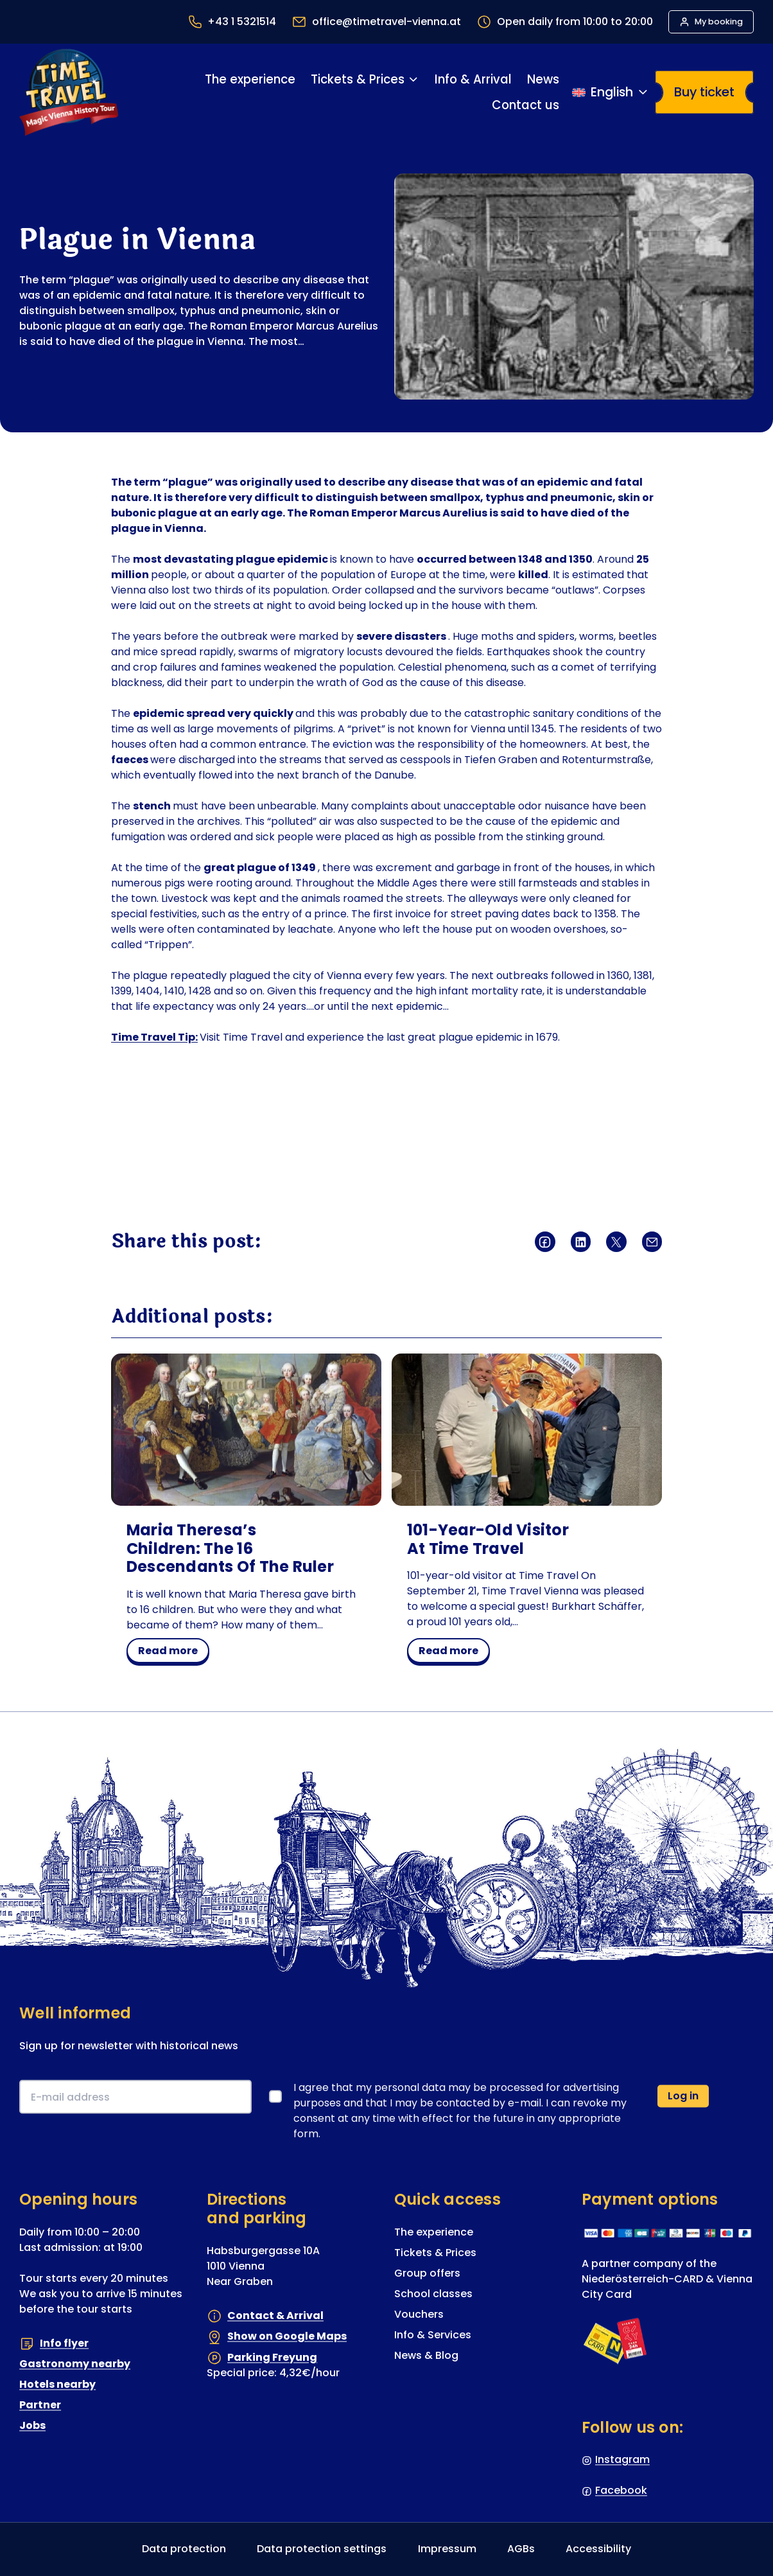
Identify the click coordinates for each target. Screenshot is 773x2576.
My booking (719, 21)
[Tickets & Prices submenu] (413, 79)
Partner (40, 2405)
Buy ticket (704, 92)
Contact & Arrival (275, 2315)
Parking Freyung (272, 2357)
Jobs (32, 2426)
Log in (683, 2095)
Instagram (622, 2460)
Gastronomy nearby (74, 2364)
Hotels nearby (57, 2385)
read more (172, 1653)
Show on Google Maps (287, 2336)
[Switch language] (611, 92)
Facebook (621, 2490)
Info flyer (64, 2343)
